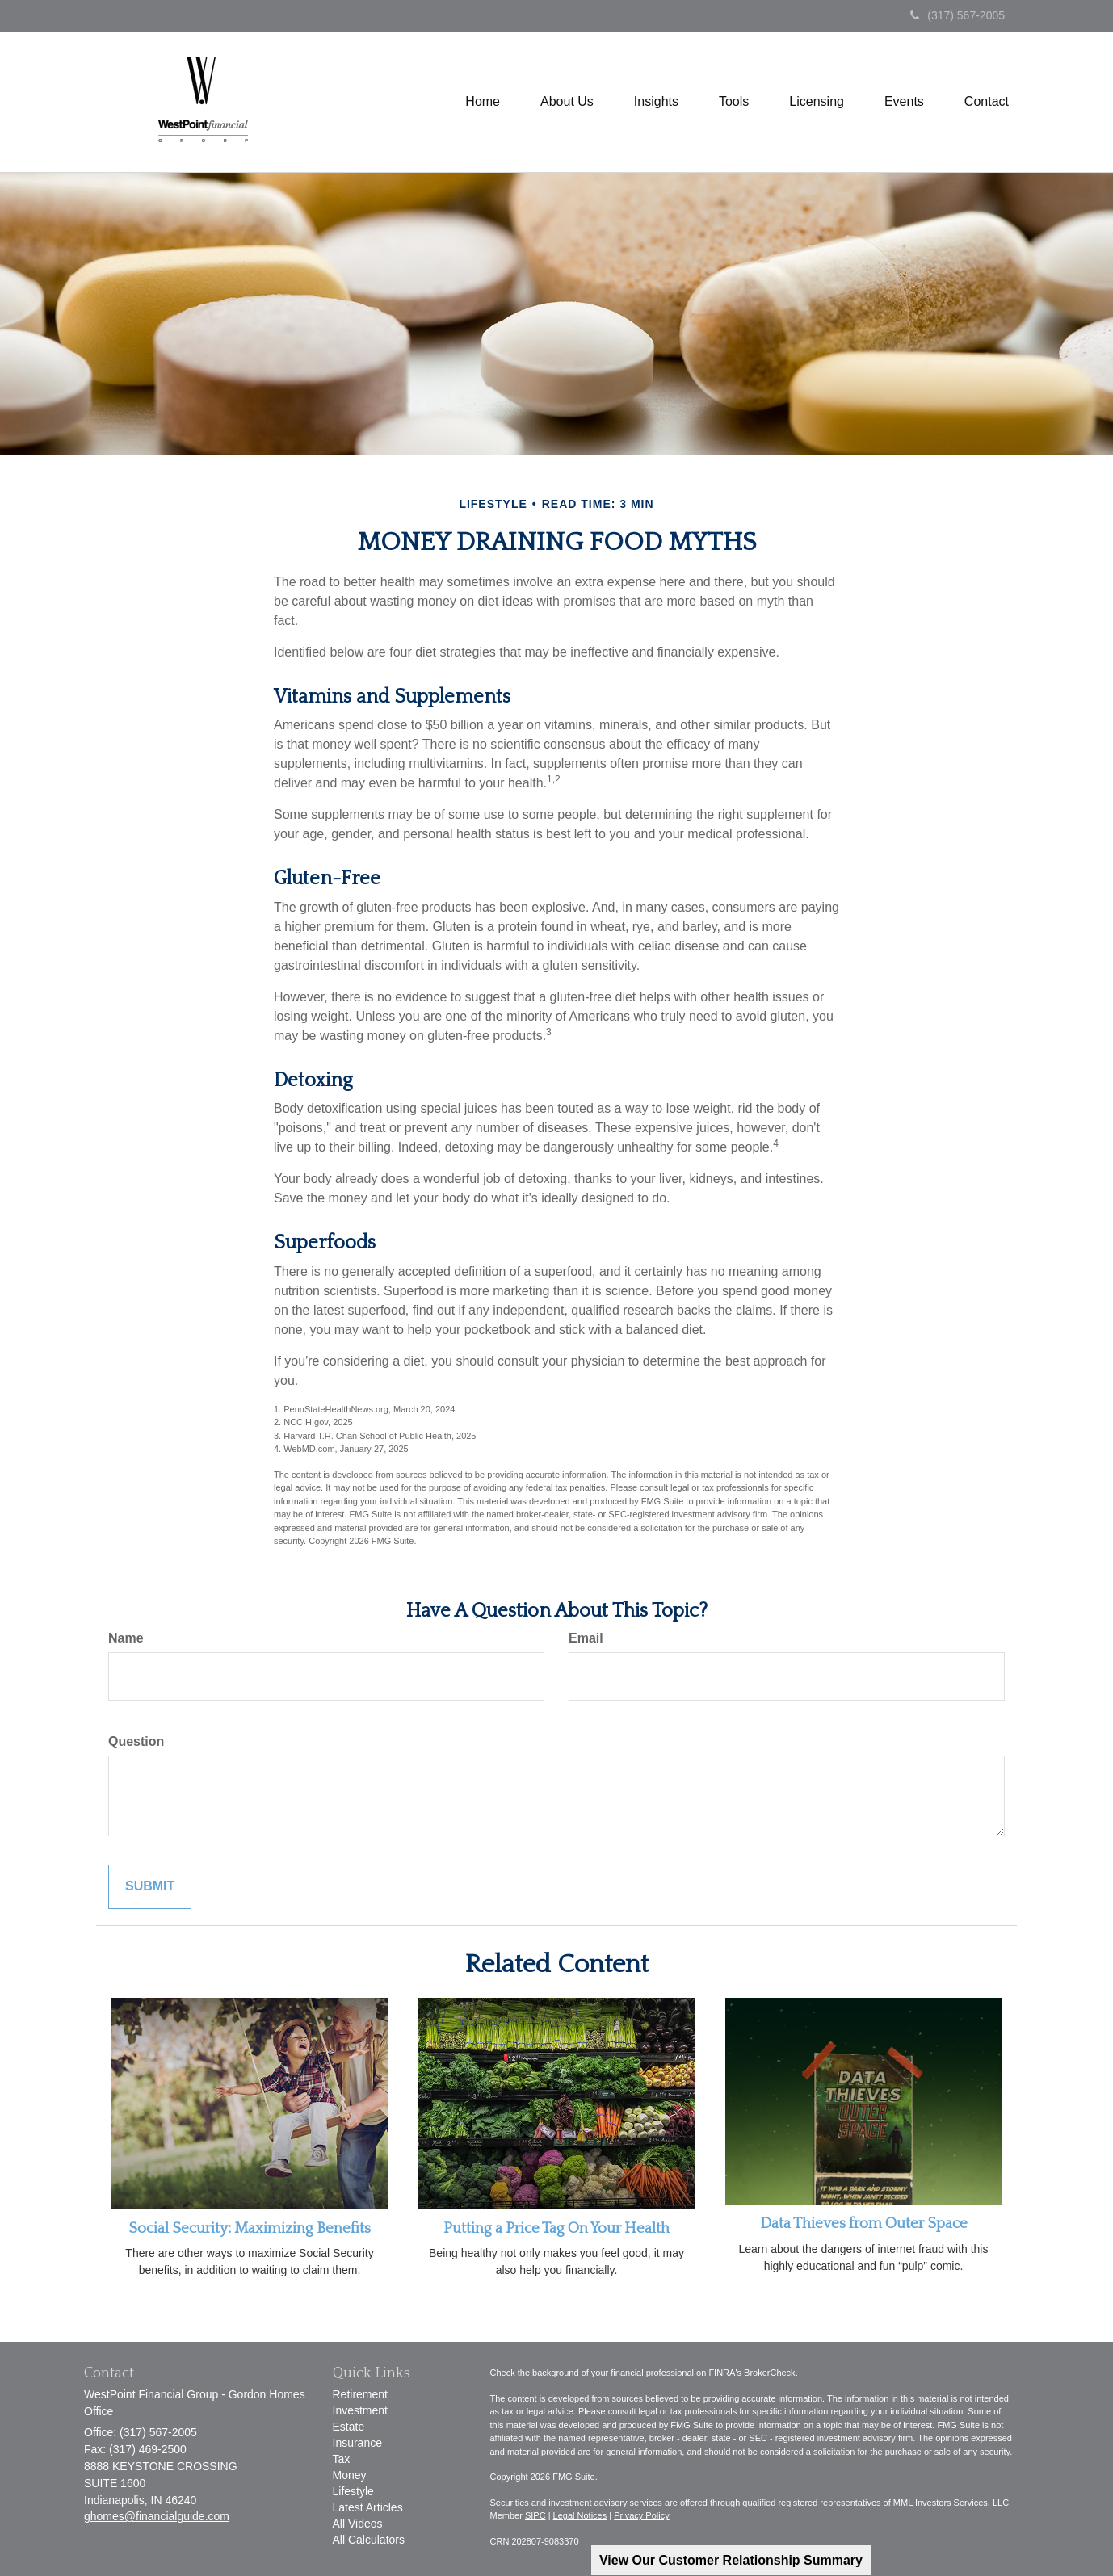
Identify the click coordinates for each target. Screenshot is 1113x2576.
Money (350, 2475)
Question (136, 1741)
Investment (360, 2410)
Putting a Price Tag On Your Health (556, 2228)
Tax (342, 2458)
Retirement (360, 2394)
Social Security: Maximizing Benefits (249, 2228)
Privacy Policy (641, 2515)
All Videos (358, 2523)
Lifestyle (353, 2491)
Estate (349, 2426)
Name (126, 1638)
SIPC (535, 2515)
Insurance (357, 2442)
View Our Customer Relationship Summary (731, 2560)
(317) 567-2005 (957, 15)
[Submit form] (149, 1887)
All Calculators (369, 2539)
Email (586, 1638)
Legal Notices (580, 2515)
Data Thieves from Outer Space (864, 2223)
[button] (567, 102)
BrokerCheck (770, 2372)
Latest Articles (368, 2507)
